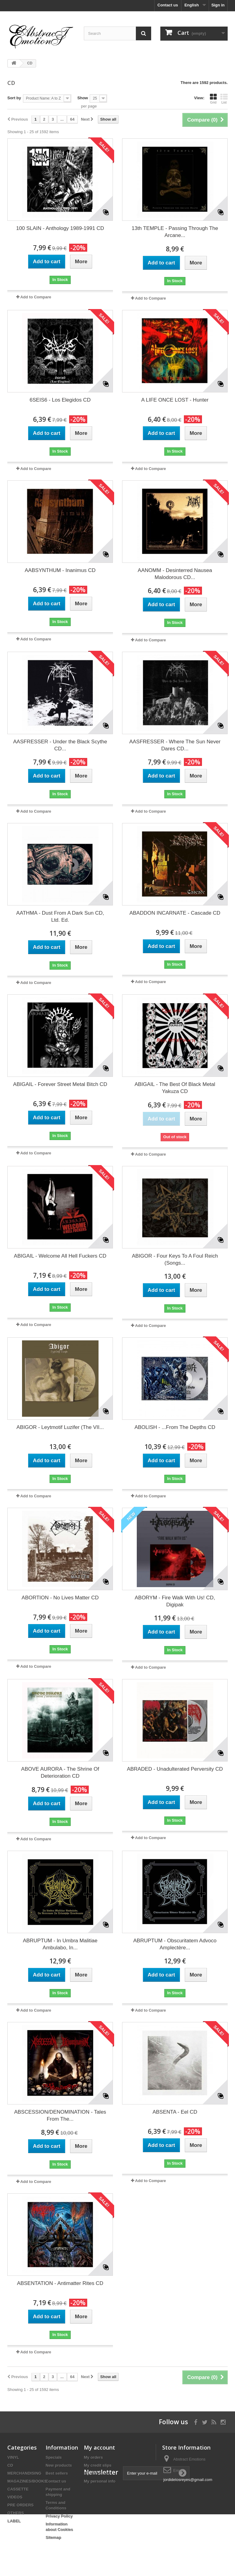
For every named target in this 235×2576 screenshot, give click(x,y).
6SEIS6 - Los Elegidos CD (60, 400)
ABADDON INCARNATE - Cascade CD (174, 913)
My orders (93, 2457)
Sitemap (53, 2537)
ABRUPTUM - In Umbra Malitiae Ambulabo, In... (60, 1944)
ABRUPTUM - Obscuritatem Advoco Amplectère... (174, 1944)
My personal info (99, 2481)
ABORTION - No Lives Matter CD (60, 1598)
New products (59, 2465)
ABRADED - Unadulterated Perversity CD (175, 1769)
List (224, 98)
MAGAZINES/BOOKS (27, 2481)
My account (99, 2447)
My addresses (97, 2473)
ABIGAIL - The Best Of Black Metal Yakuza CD (175, 1087)
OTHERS (15, 2513)
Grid (213, 98)
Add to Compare (35, 297)
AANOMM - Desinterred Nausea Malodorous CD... (175, 573)
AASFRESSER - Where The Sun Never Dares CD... (174, 745)
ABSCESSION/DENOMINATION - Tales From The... (60, 2115)
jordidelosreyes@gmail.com (187, 2479)
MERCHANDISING (24, 2473)
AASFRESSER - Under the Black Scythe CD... (60, 745)
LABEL (14, 2521)
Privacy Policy (59, 2516)
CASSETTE (17, 2489)
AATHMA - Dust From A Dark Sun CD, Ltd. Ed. (60, 916)
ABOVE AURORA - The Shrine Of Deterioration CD (60, 1772)
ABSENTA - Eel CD (174, 2112)
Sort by (14, 98)
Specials (54, 2457)
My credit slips (97, 2465)
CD (10, 2465)
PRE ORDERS (20, 2505)
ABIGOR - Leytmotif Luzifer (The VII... (60, 1427)
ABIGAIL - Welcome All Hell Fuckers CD (60, 1256)
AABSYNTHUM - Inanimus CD (60, 570)
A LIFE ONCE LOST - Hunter (175, 400)
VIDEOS (14, 2497)
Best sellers (57, 2473)
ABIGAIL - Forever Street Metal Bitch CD (60, 1084)
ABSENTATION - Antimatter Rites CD (60, 2283)
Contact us (168, 5)
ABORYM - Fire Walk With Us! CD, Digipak (175, 1601)
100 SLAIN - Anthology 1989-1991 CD (60, 228)
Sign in (218, 5)
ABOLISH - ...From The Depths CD (174, 1427)
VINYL (13, 2457)
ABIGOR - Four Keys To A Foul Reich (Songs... (175, 1259)
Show (82, 98)
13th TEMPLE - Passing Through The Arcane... (175, 231)
